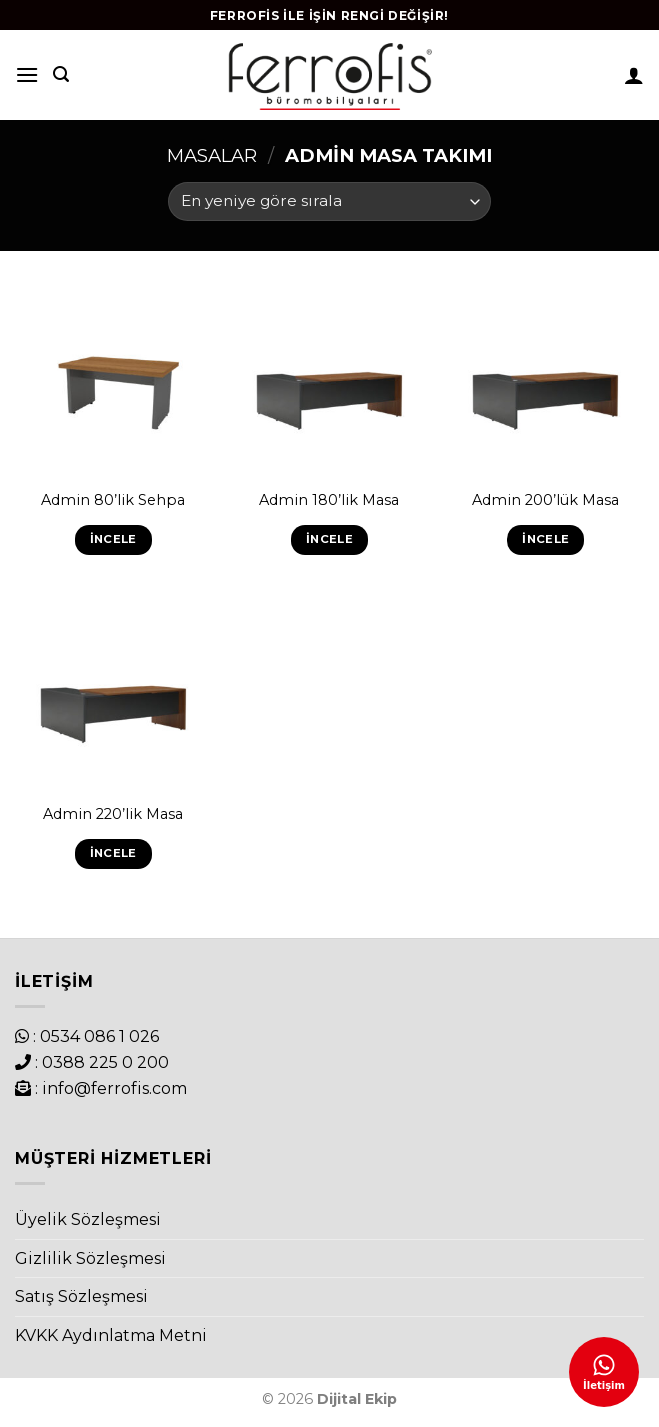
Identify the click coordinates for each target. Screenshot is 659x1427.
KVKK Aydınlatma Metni (111, 1335)
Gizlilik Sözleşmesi (90, 1258)
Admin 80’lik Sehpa (113, 500)
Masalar (212, 155)
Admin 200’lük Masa (545, 500)
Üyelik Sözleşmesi (88, 1219)
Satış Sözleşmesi (81, 1296)
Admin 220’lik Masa (113, 814)
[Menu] (27, 74)
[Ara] (61, 74)
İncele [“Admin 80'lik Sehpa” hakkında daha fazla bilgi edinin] (113, 539)
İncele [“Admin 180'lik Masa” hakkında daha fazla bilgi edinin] (329, 539)
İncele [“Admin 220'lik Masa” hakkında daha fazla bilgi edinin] (113, 853)
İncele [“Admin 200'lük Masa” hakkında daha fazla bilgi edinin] (545, 539)
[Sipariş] (329, 201)
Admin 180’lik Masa (329, 500)
